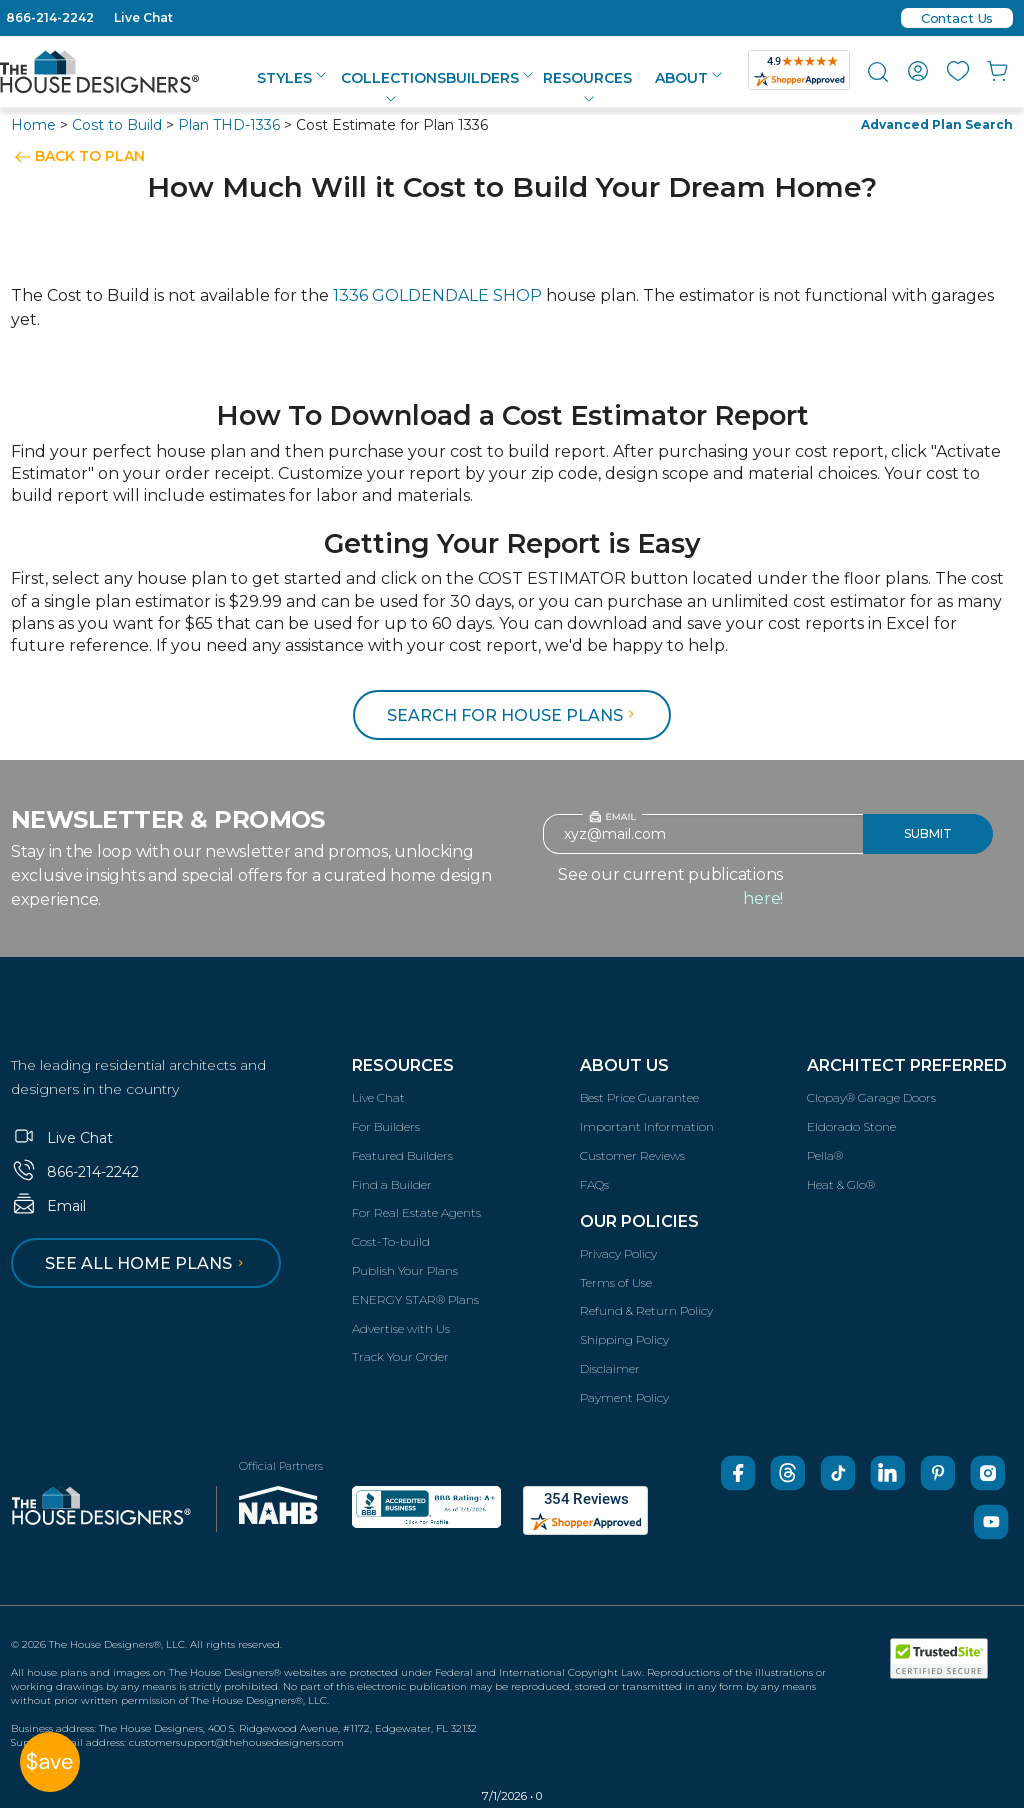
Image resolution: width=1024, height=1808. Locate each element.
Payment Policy (624, 1397)
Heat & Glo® (841, 1184)
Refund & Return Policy (646, 1310)
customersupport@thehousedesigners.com (236, 1742)
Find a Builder (392, 1184)
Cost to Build (117, 125)
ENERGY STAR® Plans (415, 1299)
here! (763, 898)
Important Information (647, 1126)
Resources (403, 1065)
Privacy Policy (618, 1253)
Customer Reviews (632, 1155)
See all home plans (147, 1263)
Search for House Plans (513, 715)
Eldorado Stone (851, 1126)
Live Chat (143, 17)
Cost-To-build (391, 1241)
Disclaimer (610, 1368)
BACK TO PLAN (90, 156)
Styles (291, 78)
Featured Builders (402, 1155)
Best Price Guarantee (639, 1097)
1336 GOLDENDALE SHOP (437, 295)
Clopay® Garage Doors (871, 1097)
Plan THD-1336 (229, 125)
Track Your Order (400, 1356)
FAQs (594, 1184)
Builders (489, 78)
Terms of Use (616, 1282)
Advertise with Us (401, 1328)
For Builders (386, 1126)
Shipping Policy (624, 1339)
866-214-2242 (50, 17)
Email (48, 1206)
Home (33, 125)
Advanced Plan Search (937, 124)
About (688, 78)
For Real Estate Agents (416, 1212)
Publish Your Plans (405, 1270)
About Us (624, 1065)
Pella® (825, 1155)
